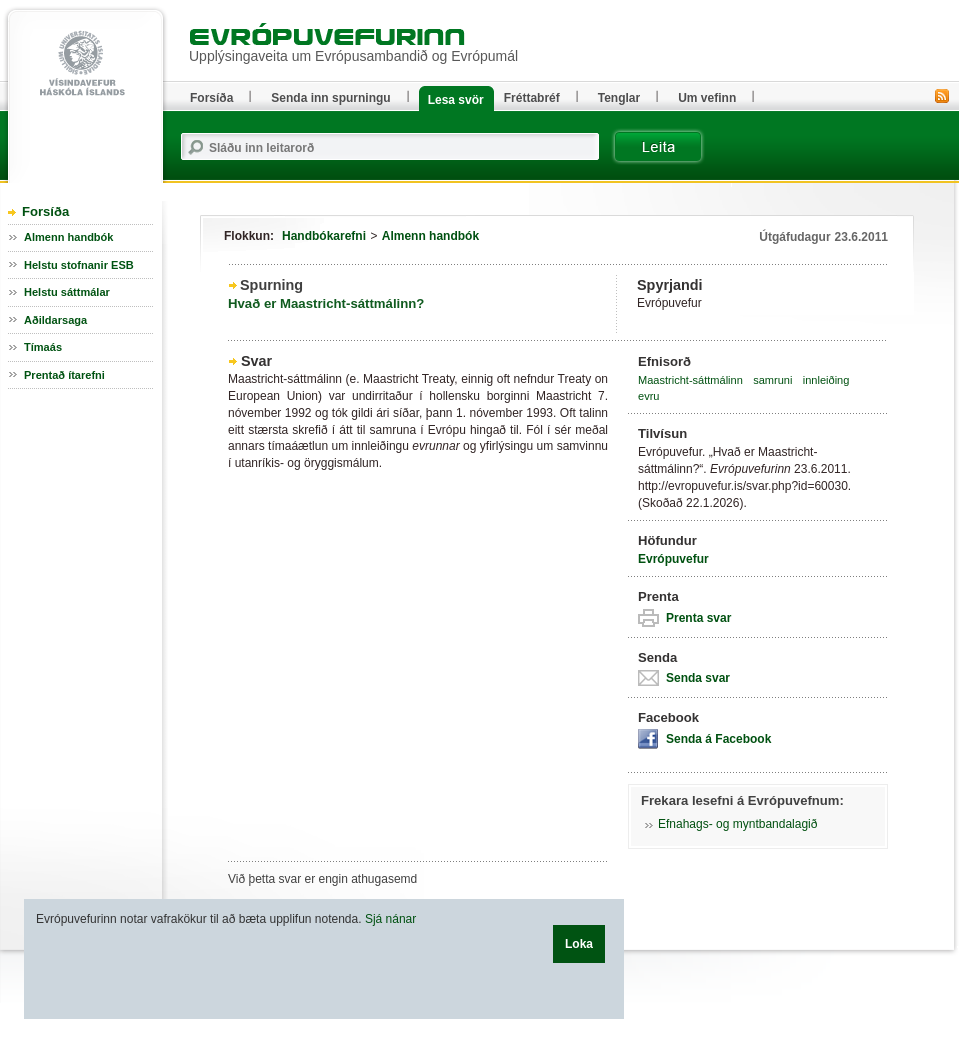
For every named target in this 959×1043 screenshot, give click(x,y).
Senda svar (698, 678)
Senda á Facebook (718, 739)
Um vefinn (707, 98)
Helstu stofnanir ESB (79, 265)
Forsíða (45, 211)
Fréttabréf (532, 98)
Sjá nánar (390, 919)
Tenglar (619, 98)
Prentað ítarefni (64, 375)
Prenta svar (698, 618)
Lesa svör (456, 100)
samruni (772, 380)
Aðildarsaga (55, 320)
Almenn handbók (430, 236)
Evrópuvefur (673, 559)
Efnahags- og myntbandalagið (737, 824)
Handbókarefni (324, 236)
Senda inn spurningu (330, 98)
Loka (579, 944)
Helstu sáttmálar (67, 292)
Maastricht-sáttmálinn (690, 380)
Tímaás (43, 347)
